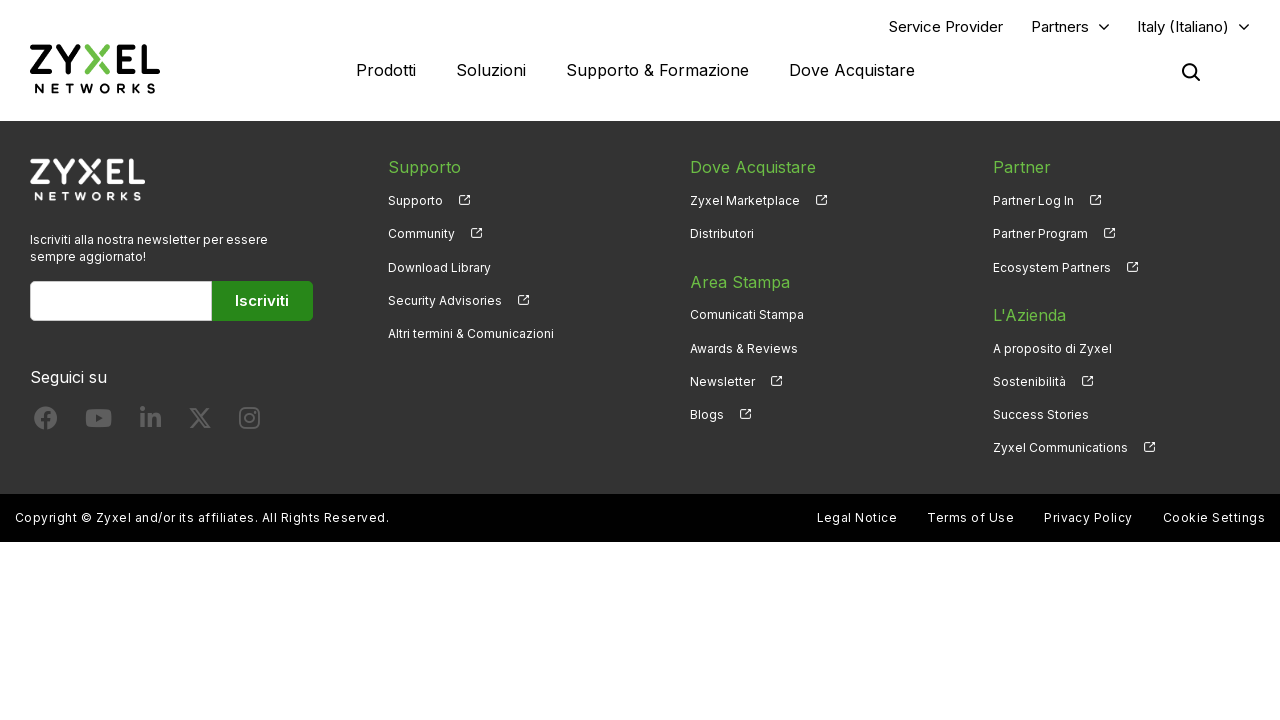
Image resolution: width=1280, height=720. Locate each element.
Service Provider (946, 26)
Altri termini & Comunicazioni (471, 333)
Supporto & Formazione (657, 70)
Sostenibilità (1029, 381)
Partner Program (1040, 233)
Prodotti (386, 70)
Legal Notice (857, 517)
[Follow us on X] (200, 422)
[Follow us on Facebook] (46, 422)
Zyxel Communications (1060, 447)
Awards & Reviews (744, 348)
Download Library (439, 267)
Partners (1060, 26)
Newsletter (722, 381)
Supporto (415, 200)
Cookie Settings (1214, 517)
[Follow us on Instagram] (249, 422)
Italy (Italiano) (1183, 26)
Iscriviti (262, 300)
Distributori (722, 233)
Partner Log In (1033, 200)
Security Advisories (445, 300)
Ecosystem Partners (1052, 267)
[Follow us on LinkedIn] (150, 422)
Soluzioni (491, 70)
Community (421, 233)
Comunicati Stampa (747, 314)
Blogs (707, 414)
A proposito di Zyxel (1052, 348)
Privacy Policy (1088, 517)
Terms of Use (970, 517)
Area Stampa (740, 282)
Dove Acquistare (852, 70)
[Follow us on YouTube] (98, 422)
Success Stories (1041, 414)
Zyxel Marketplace (745, 200)
